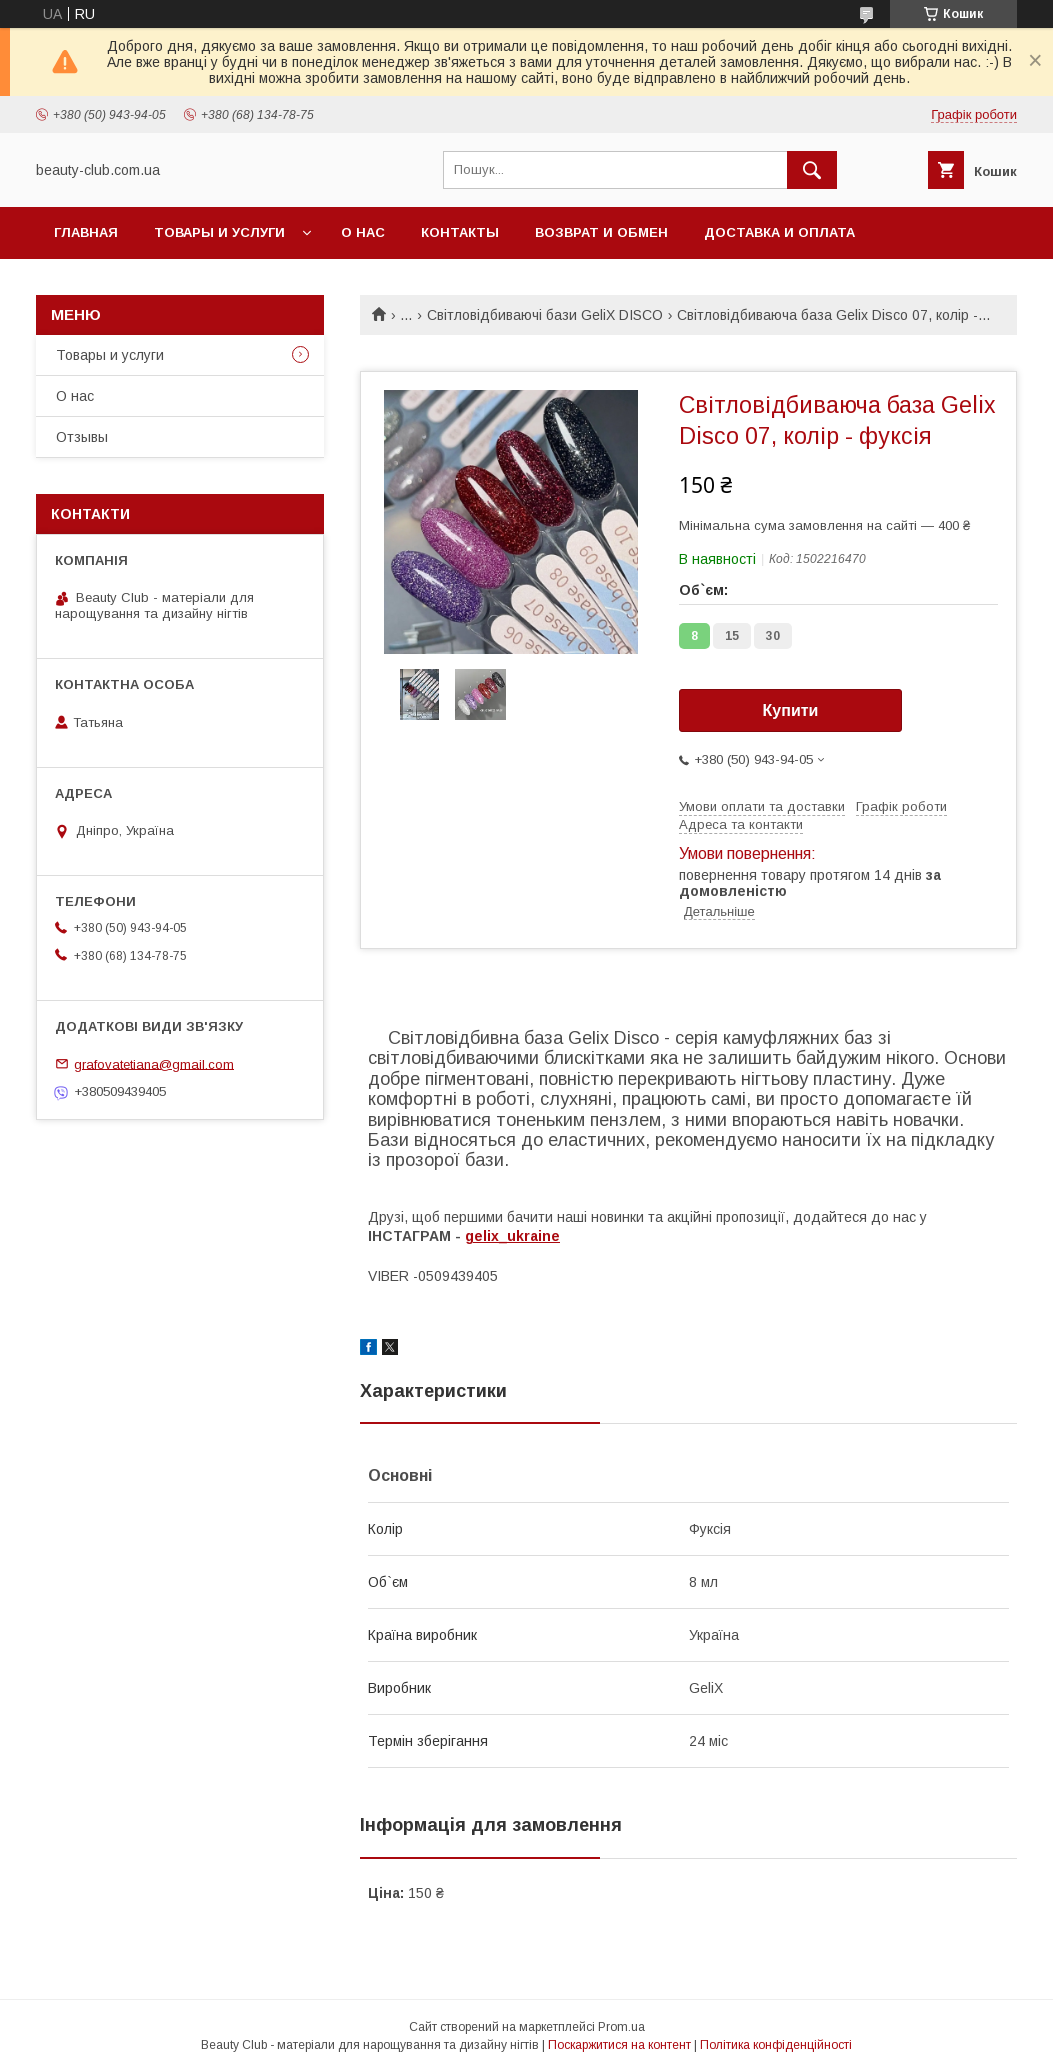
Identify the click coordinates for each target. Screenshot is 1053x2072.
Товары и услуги (219, 232)
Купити (791, 710)
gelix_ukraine (512, 1236)
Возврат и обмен (601, 232)
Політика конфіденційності (776, 2045)
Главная (86, 232)
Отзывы (82, 437)
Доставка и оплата (779, 232)
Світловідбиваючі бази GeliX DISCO (545, 315)
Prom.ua (621, 2027)
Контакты (460, 232)
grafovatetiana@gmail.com (154, 1063)
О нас (363, 232)
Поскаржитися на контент (619, 2045)
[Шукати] (812, 170)
